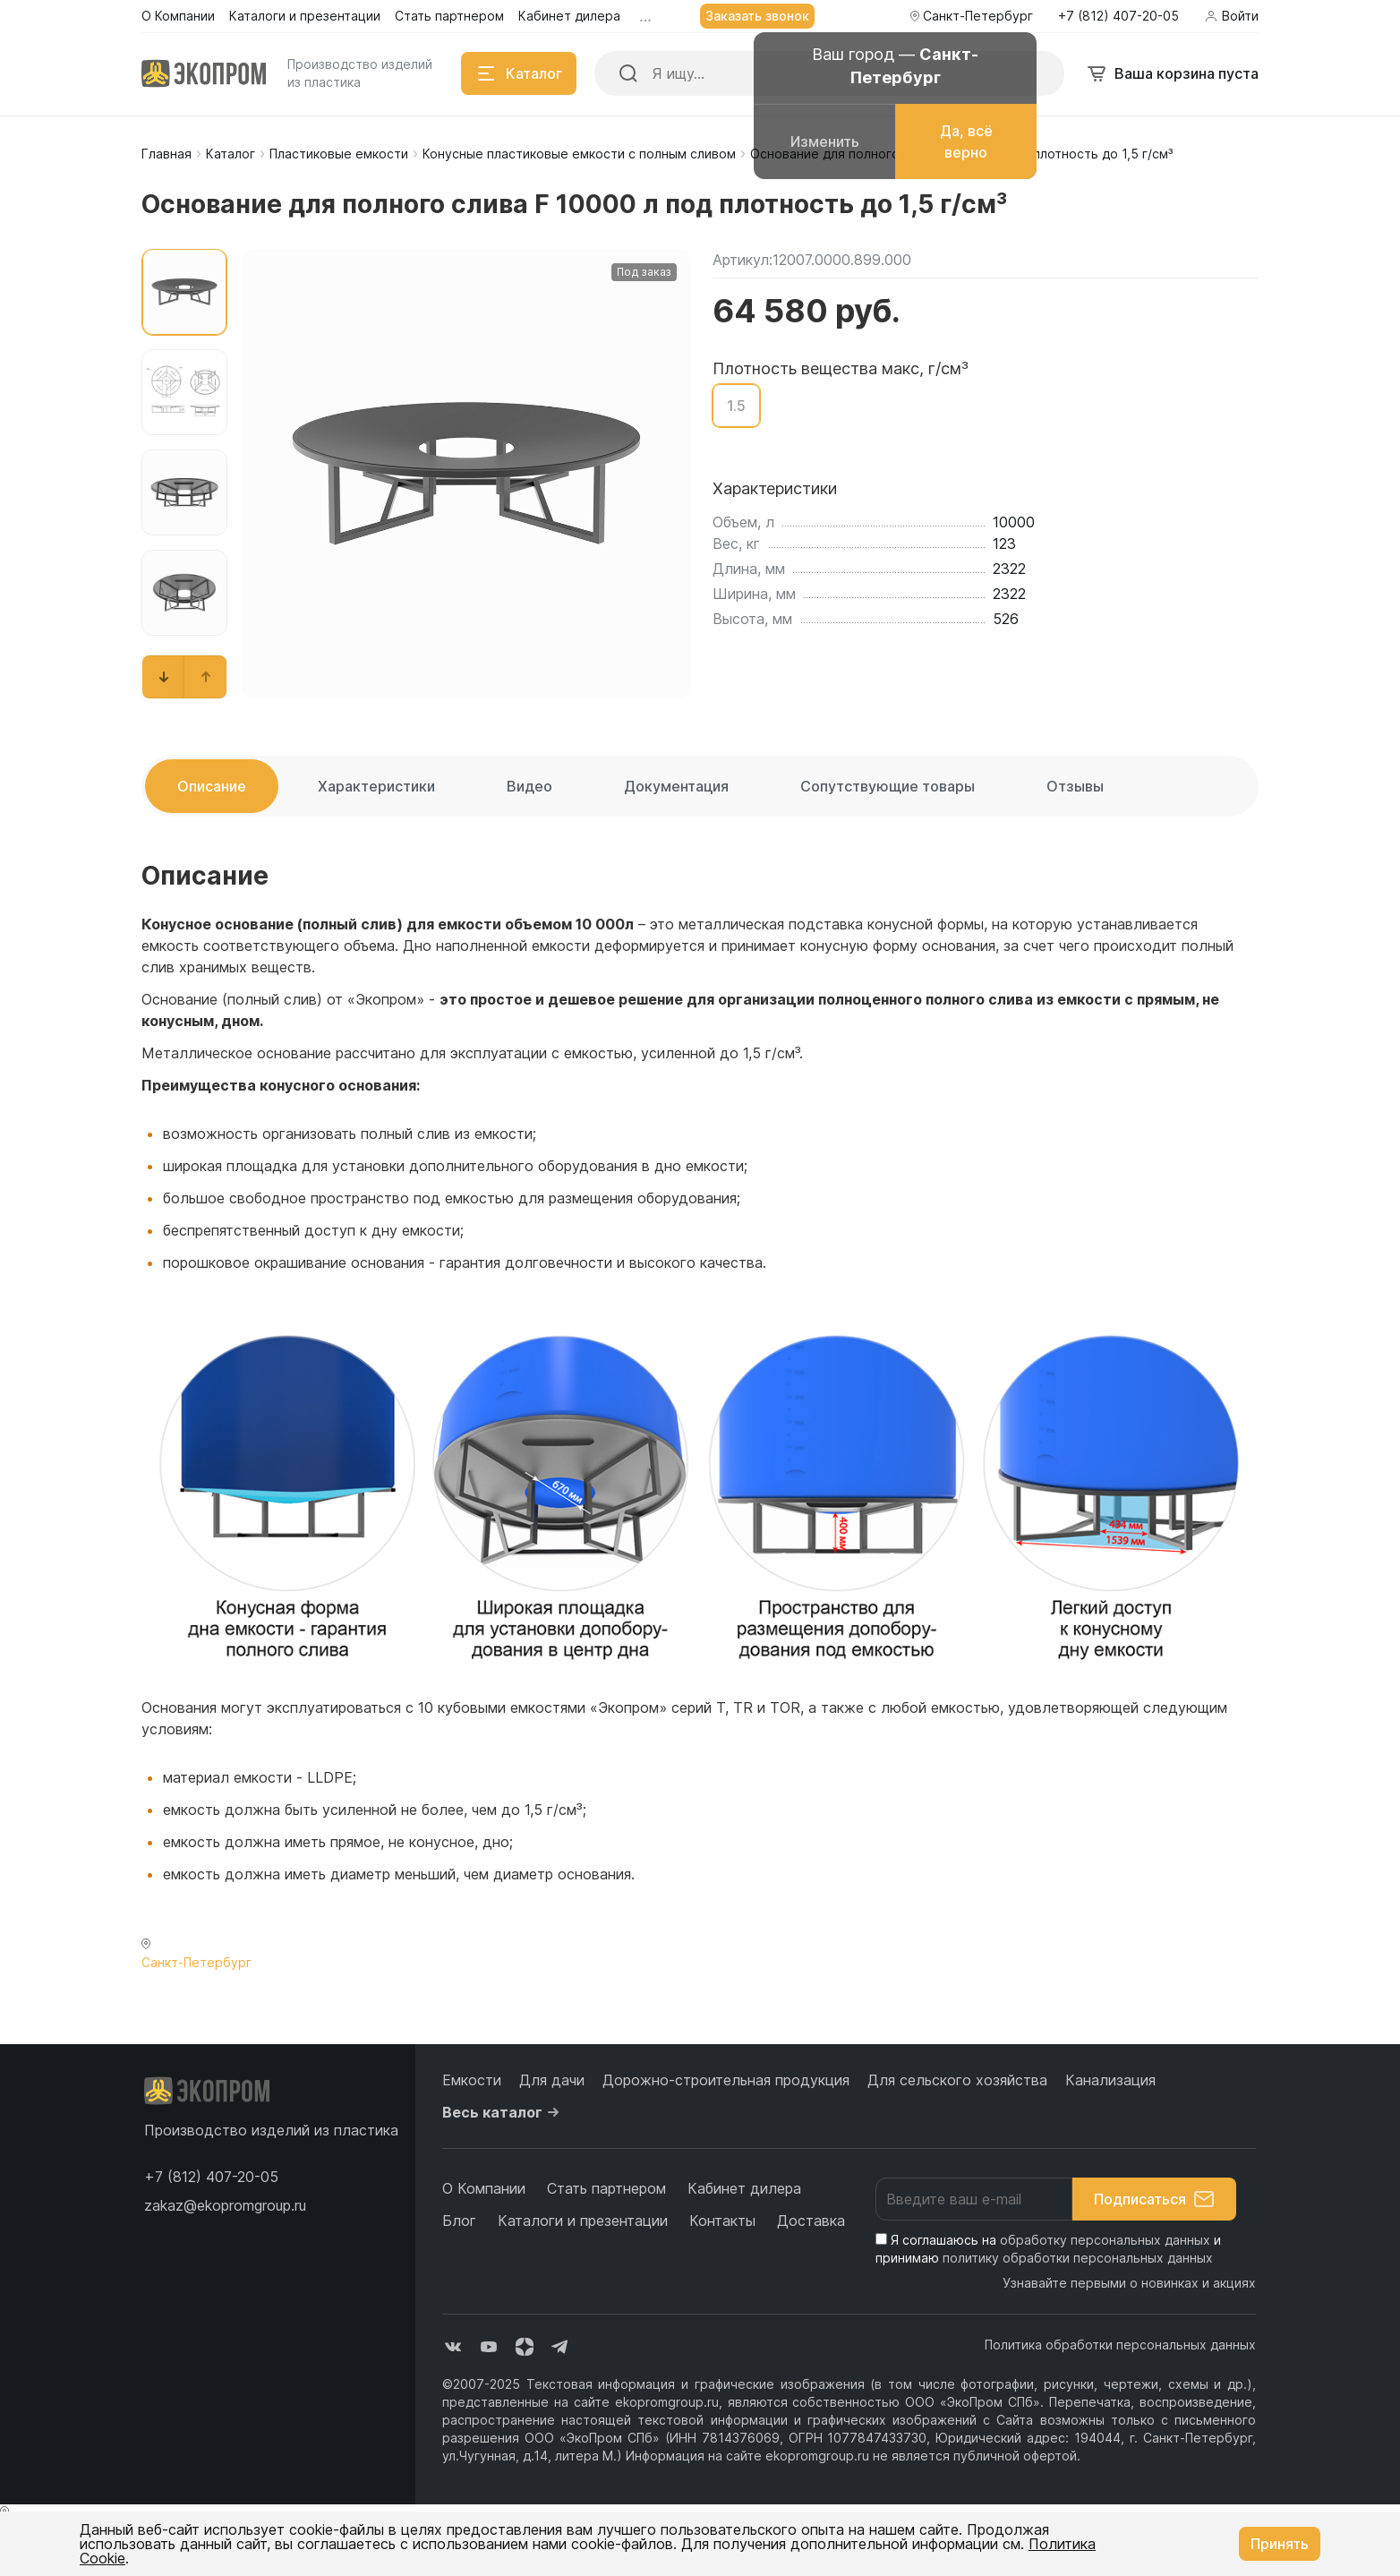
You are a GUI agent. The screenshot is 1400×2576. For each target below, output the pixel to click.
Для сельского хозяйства (957, 2080)
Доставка (811, 2220)
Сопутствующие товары (887, 786)
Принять (1280, 2544)
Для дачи (552, 2080)
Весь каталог (503, 2112)
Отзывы (1075, 786)
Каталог (230, 153)
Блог (459, 2220)
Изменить (824, 141)
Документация (676, 786)
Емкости (471, 2080)
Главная (166, 153)
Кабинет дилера (744, 2188)
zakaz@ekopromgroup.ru (225, 2205)
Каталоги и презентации (583, 2220)
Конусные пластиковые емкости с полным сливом (579, 153)
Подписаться (1154, 2199)
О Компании (483, 2188)
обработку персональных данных (1105, 2239)
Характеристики (376, 786)
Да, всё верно (966, 141)
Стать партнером (606, 2188)
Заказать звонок (757, 15)
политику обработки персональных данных (1078, 2257)
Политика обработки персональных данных (1120, 2344)
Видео (529, 786)
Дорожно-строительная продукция (725, 2080)
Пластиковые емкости (338, 153)
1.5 (736, 406)
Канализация (1110, 2080)
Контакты (722, 2220)
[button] (163, 676)
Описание (211, 786)
